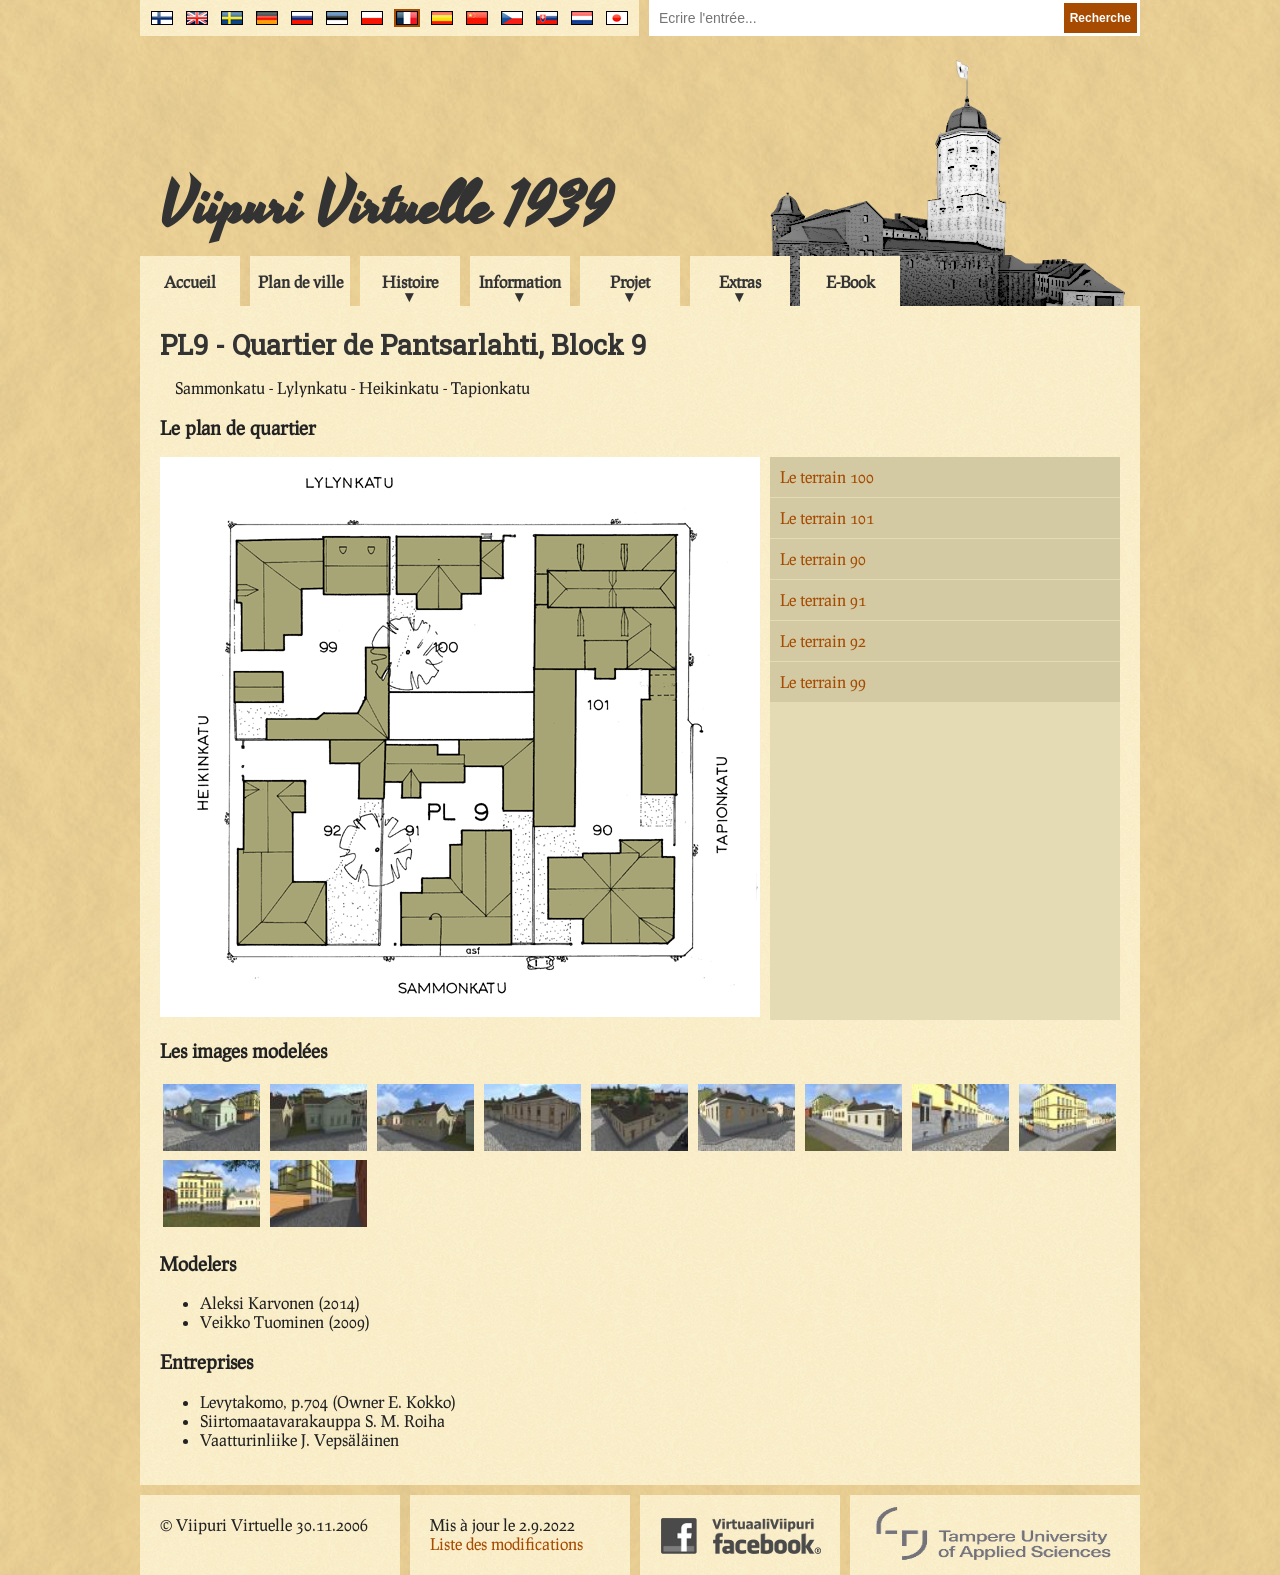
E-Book (850, 281)
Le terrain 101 (827, 517)
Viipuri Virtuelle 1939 (386, 207)
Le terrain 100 (827, 476)
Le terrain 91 (823, 599)
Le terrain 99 (823, 681)
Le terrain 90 (823, 558)
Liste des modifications (506, 1543)
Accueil (190, 281)
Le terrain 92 (823, 640)
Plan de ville (300, 281)
